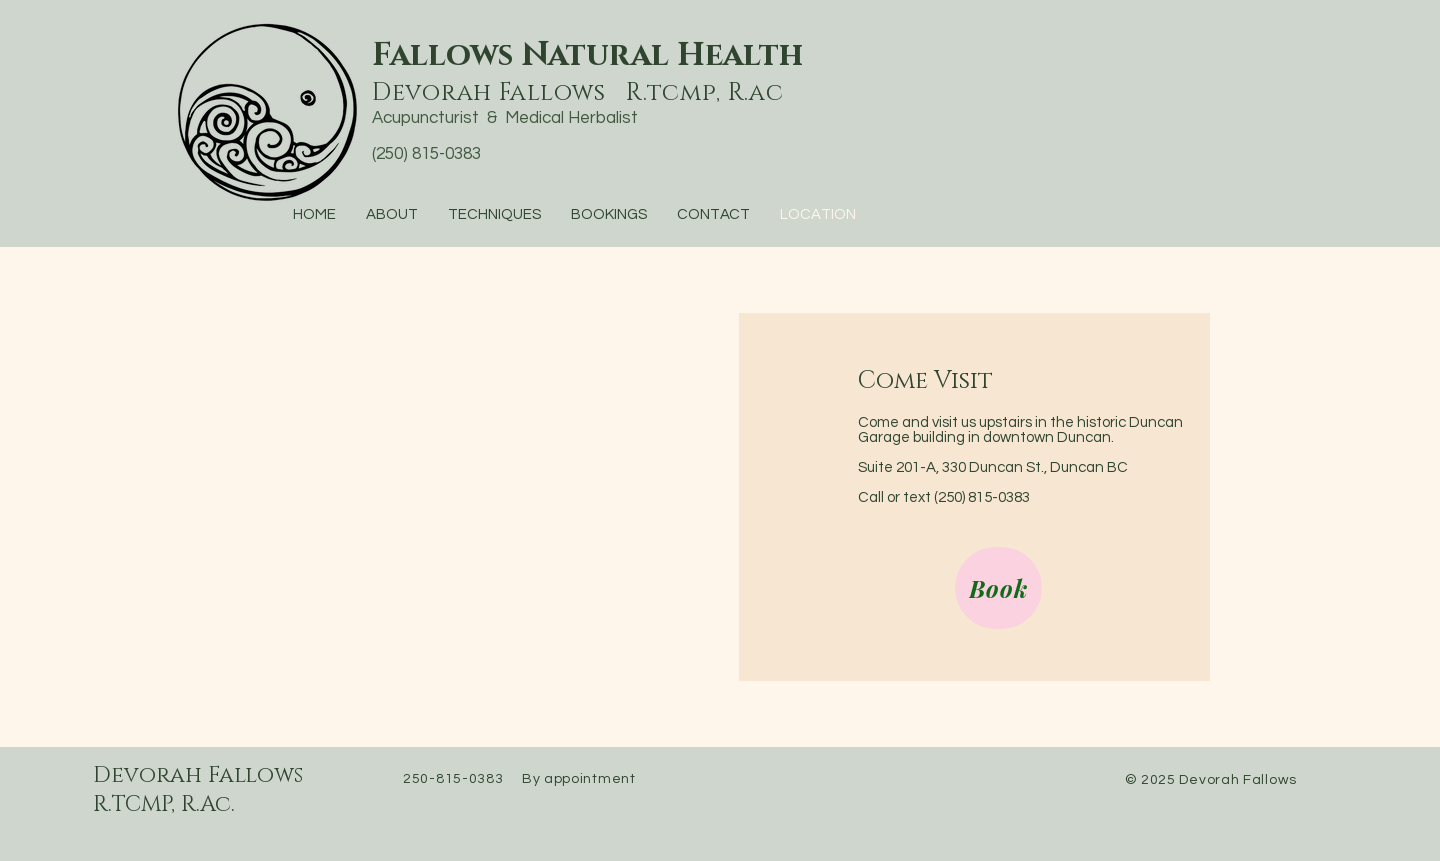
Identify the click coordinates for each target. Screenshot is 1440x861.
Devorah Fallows (198, 775)
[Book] (998, 588)
